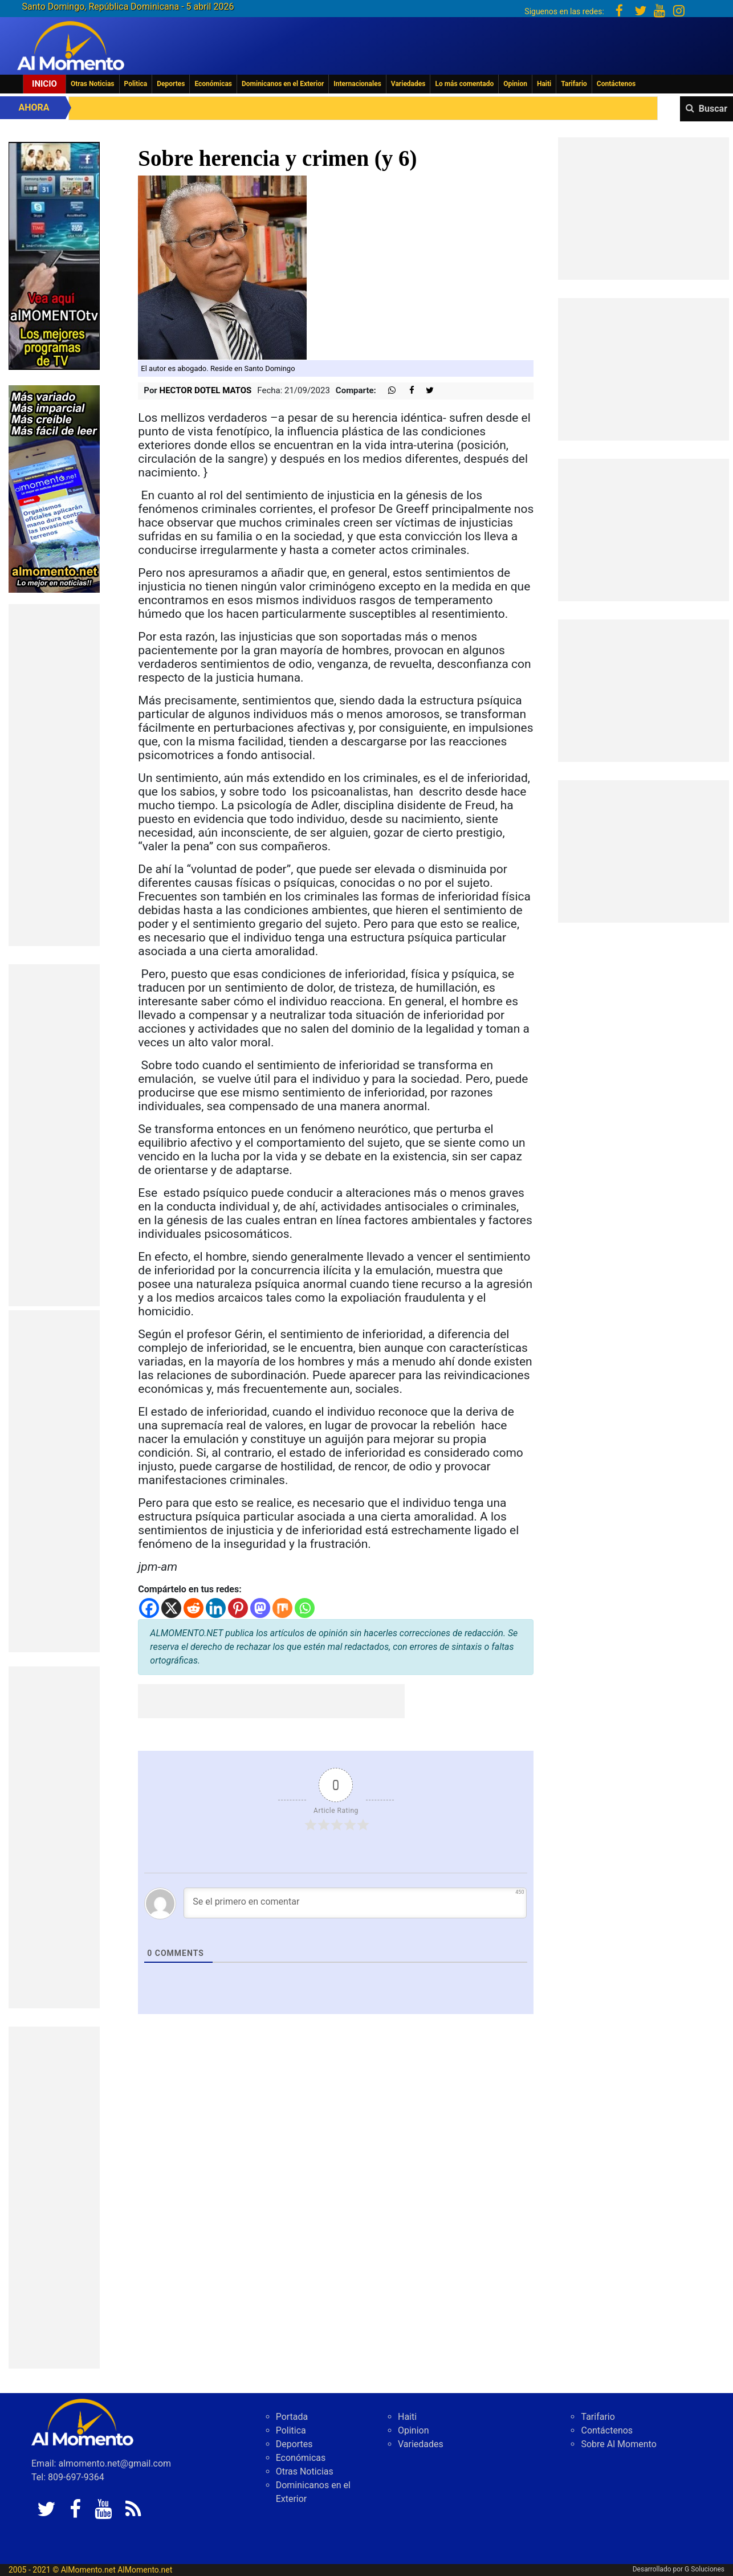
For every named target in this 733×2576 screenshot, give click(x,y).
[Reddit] (193, 1608)
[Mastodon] (260, 1608)
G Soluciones (704, 2569)
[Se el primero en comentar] (355, 1903)
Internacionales (357, 84)
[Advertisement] (54, 775)
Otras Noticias (93, 84)
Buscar (713, 108)
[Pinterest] (238, 1608)
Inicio (44, 84)
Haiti (544, 84)
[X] (171, 1608)
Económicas (213, 84)
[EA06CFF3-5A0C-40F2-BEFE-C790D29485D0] (54, 255)
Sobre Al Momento (618, 2444)
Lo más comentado (464, 84)
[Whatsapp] (305, 1608)
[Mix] (282, 1608)
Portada (292, 2416)
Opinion (515, 84)
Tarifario (574, 84)
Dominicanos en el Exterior (283, 84)
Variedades (408, 84)
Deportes (171, 84)
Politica (136, 84)
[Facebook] (149, 1608)
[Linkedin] (216, 1608)
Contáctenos (616, 84)
